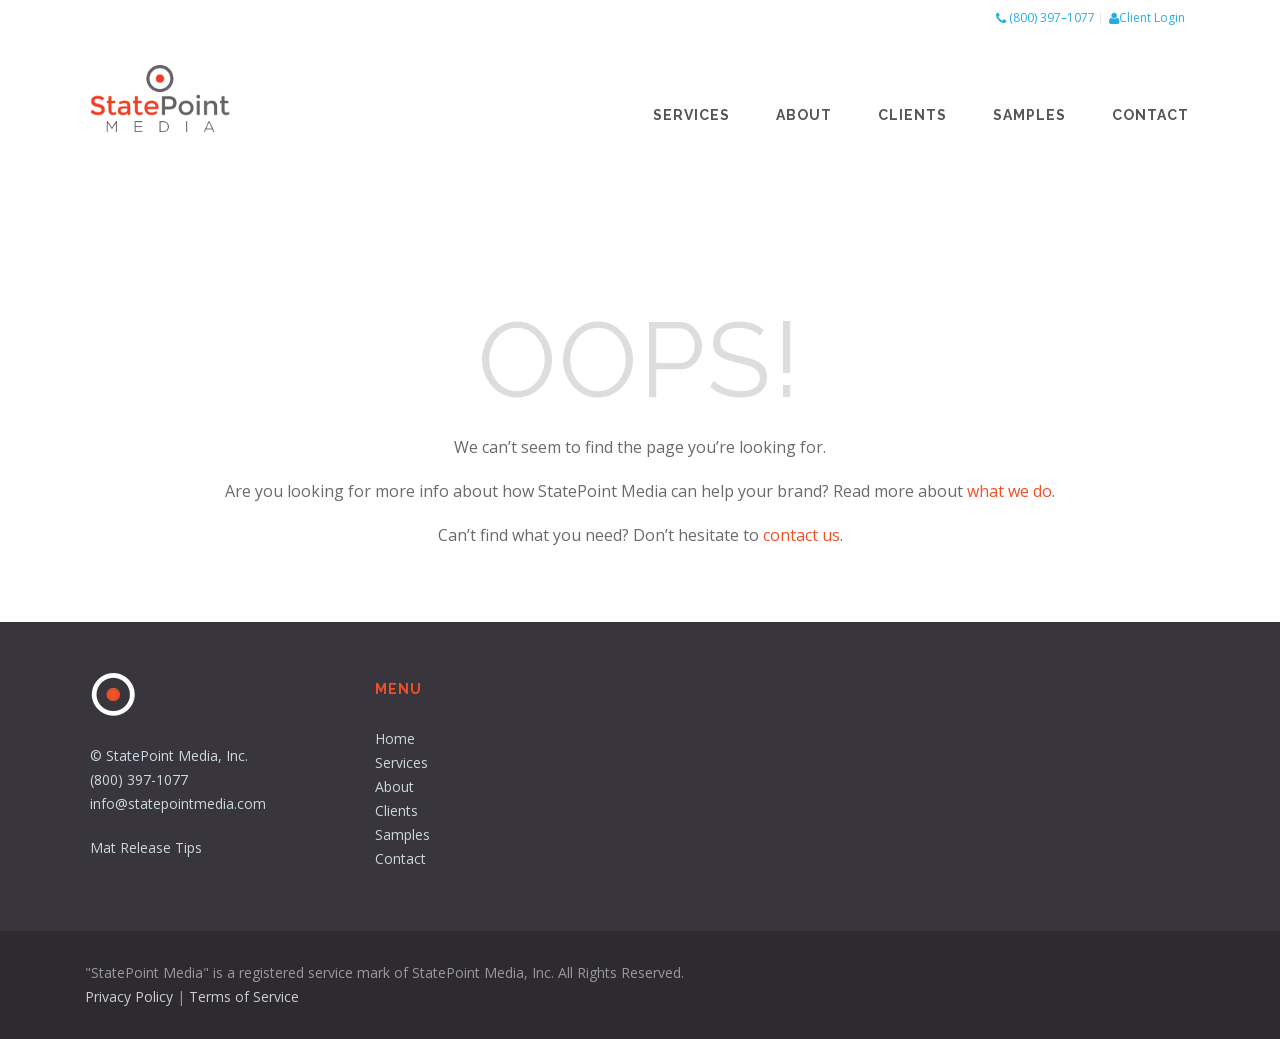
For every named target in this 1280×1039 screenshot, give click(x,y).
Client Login (1152, 17)
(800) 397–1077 (1052, 17)
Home (395, 738)
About (804, 115)
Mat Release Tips (146, 847)
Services (691, 115)
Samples (1029, 115)
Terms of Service (244, 996)
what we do (1009, 491)
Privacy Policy (129, 996)
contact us (801, 535)
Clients (912, 115)
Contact (1150, 115)
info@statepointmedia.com (178, 803)
